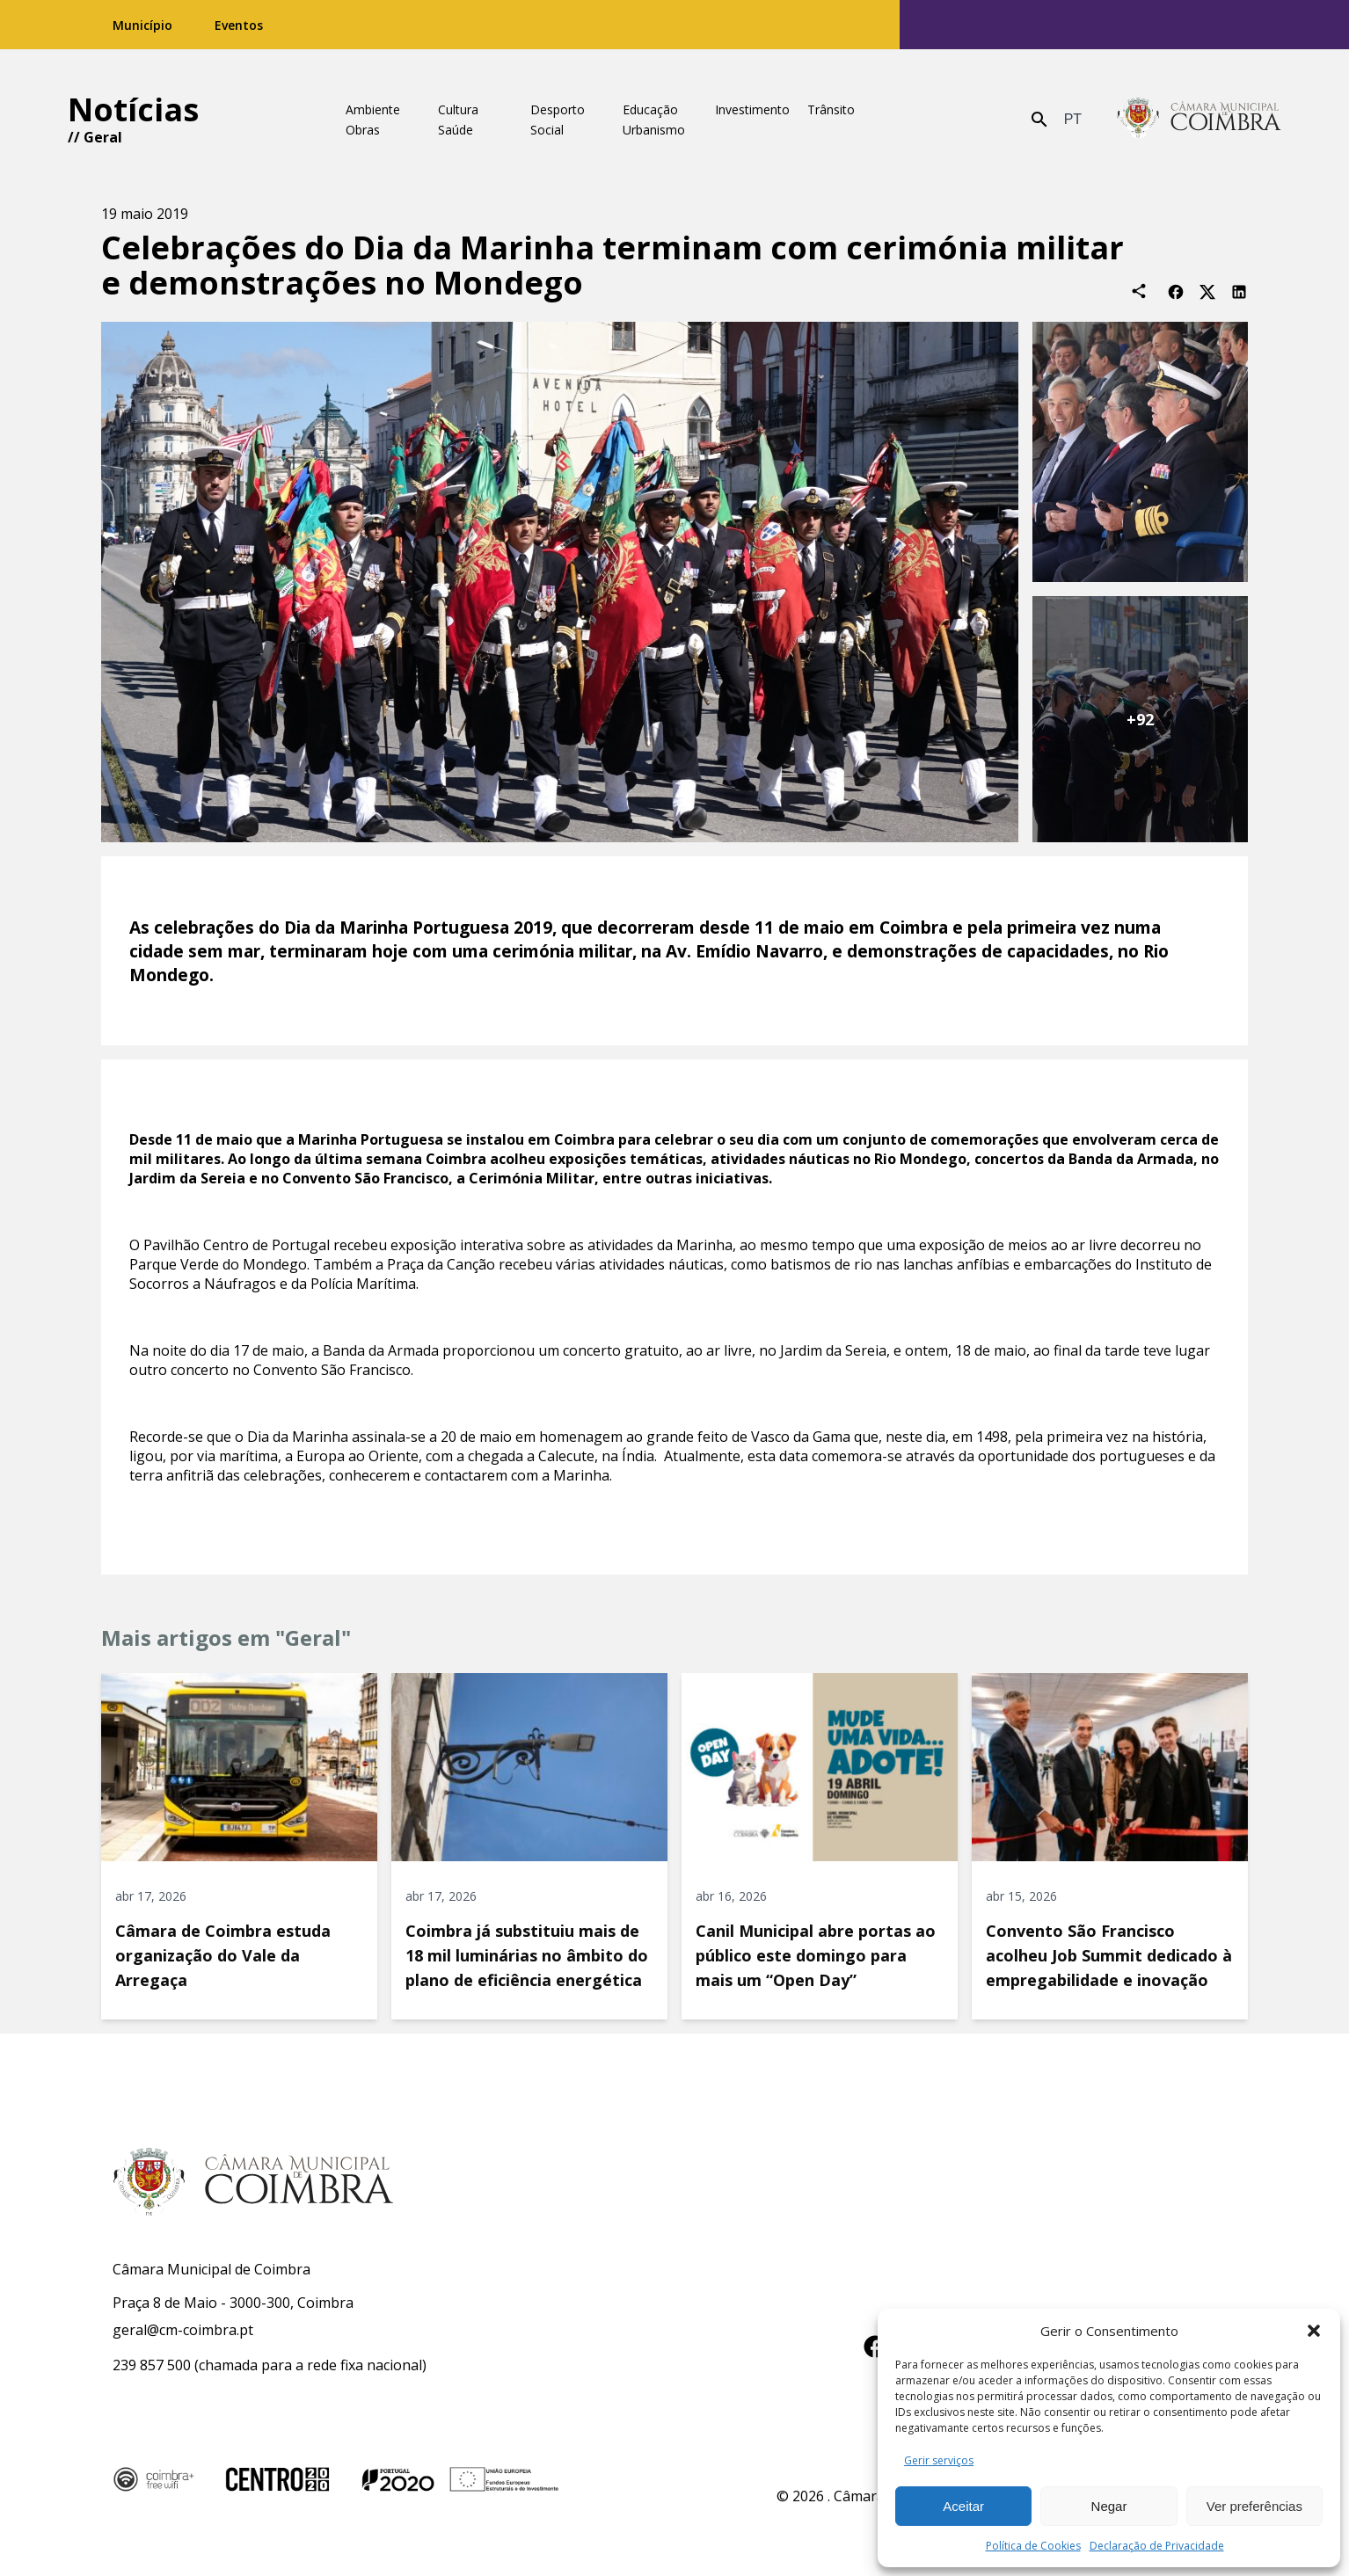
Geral (103, 137)
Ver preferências (1254, 2506)
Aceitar (963, 2506)
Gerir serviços (938, 2460)
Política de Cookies (1033, 2545)
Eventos (239, 25)
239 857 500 (152, 2365)
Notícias (133, 109)
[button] (1314, 2331)
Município (142, 25)
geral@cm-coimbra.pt (183, 2330)
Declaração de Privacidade (1157, 2545)
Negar (1109, 2506)
